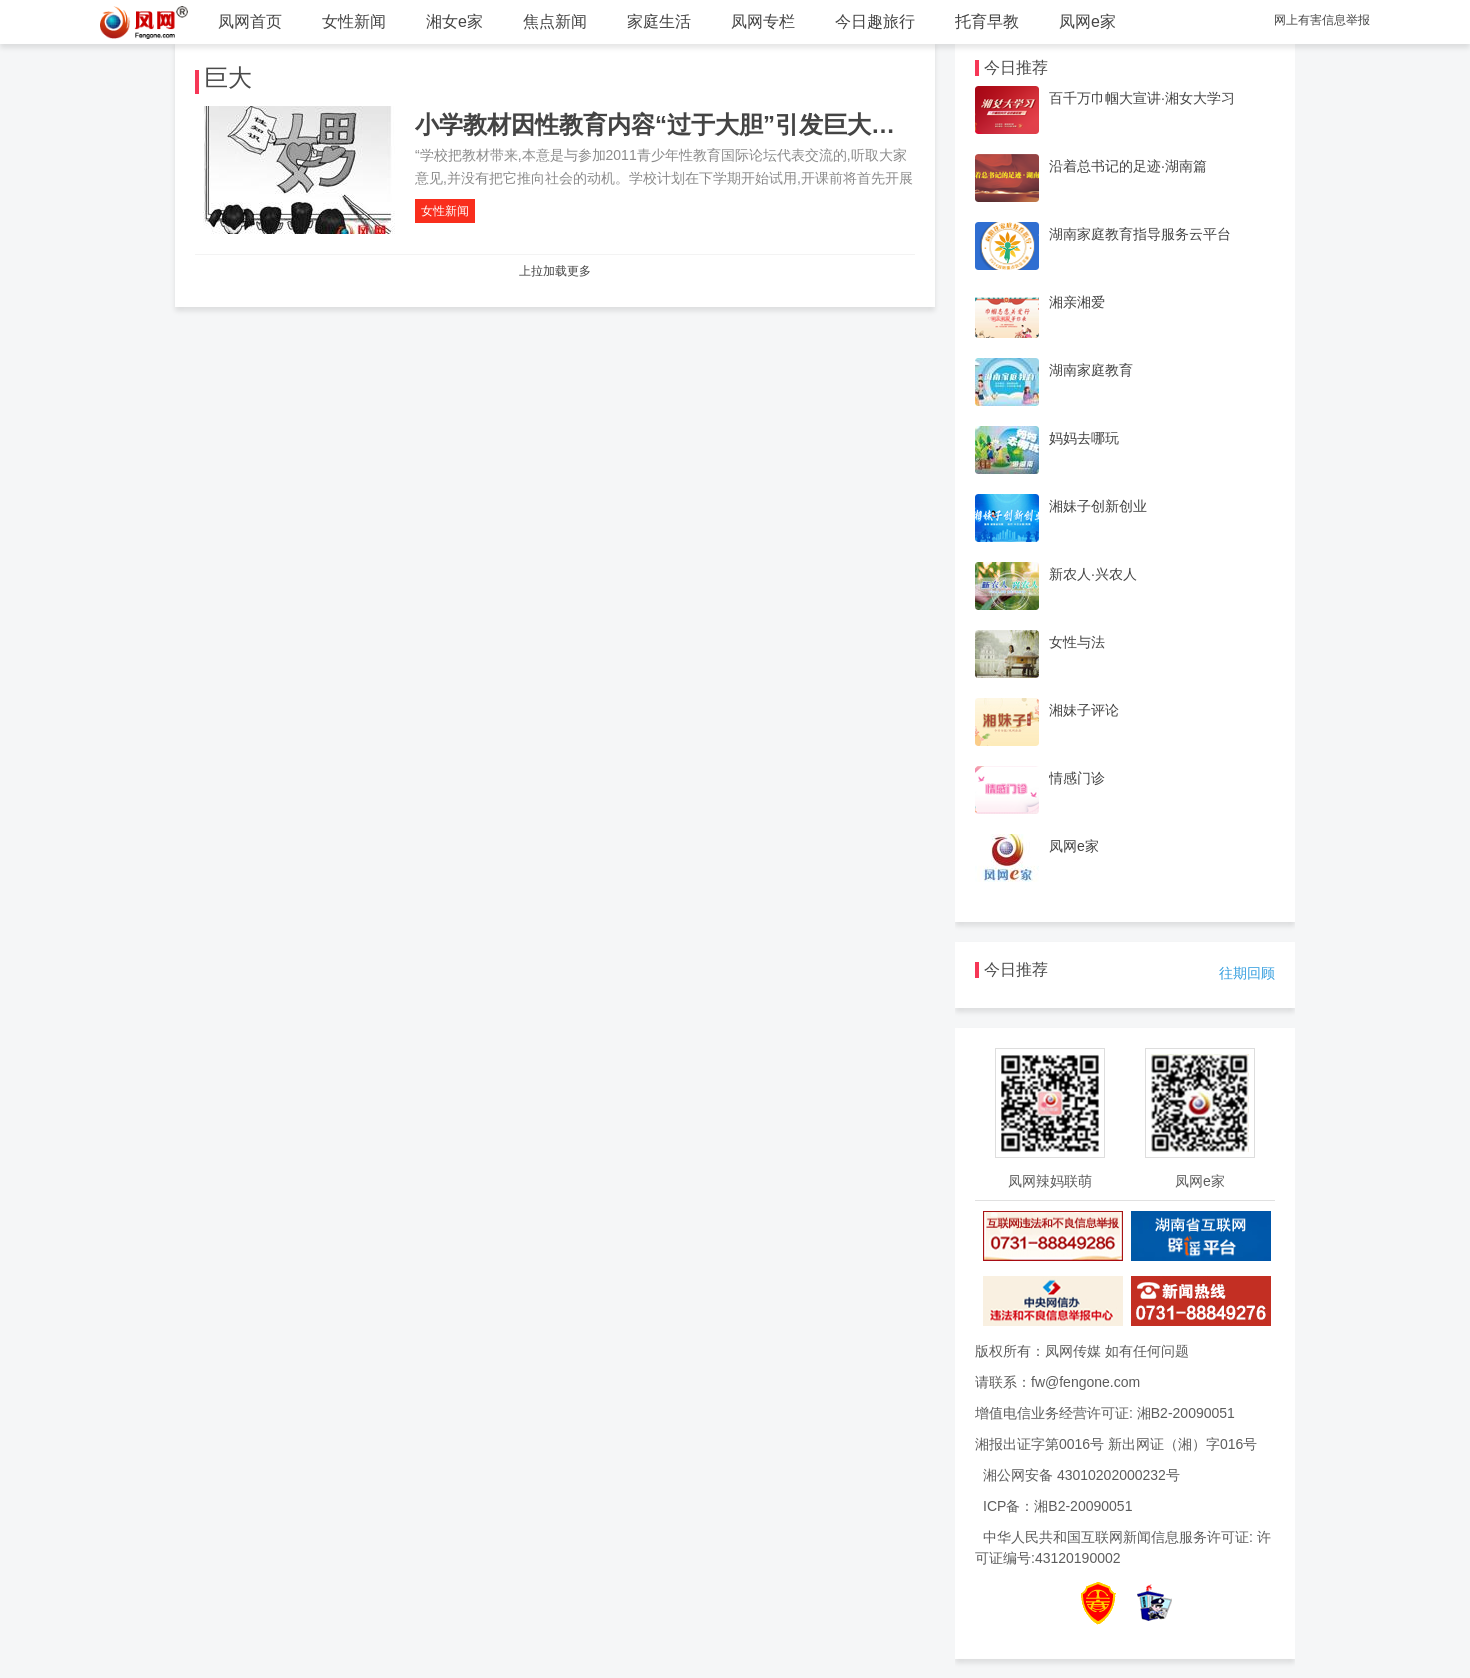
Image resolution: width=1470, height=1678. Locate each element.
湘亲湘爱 (1077, 302)
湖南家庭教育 (1091, 370)
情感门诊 (1077, 778)
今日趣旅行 (875, 21)
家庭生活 (659, 21)
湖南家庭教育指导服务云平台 (1140, 234)
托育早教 (987, 21)
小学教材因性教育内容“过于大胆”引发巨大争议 (667, 124)
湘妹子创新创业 (1098, 506)
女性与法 (1077, 642)
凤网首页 (250, 21)
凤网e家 (1087, 21)
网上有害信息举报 (1322, 20)
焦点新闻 (555, 21)
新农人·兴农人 (1093, 574)
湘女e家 (454, 21)
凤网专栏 (763, 21)
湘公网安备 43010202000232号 (1081, 1475)
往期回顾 (1247, 973)
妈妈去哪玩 (1084, 438)
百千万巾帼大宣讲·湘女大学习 (1142, 98)
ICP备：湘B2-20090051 (1057, 1506)
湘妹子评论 (1084, 710)
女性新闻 (354, 21)
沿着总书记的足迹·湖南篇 (1128, 166)
